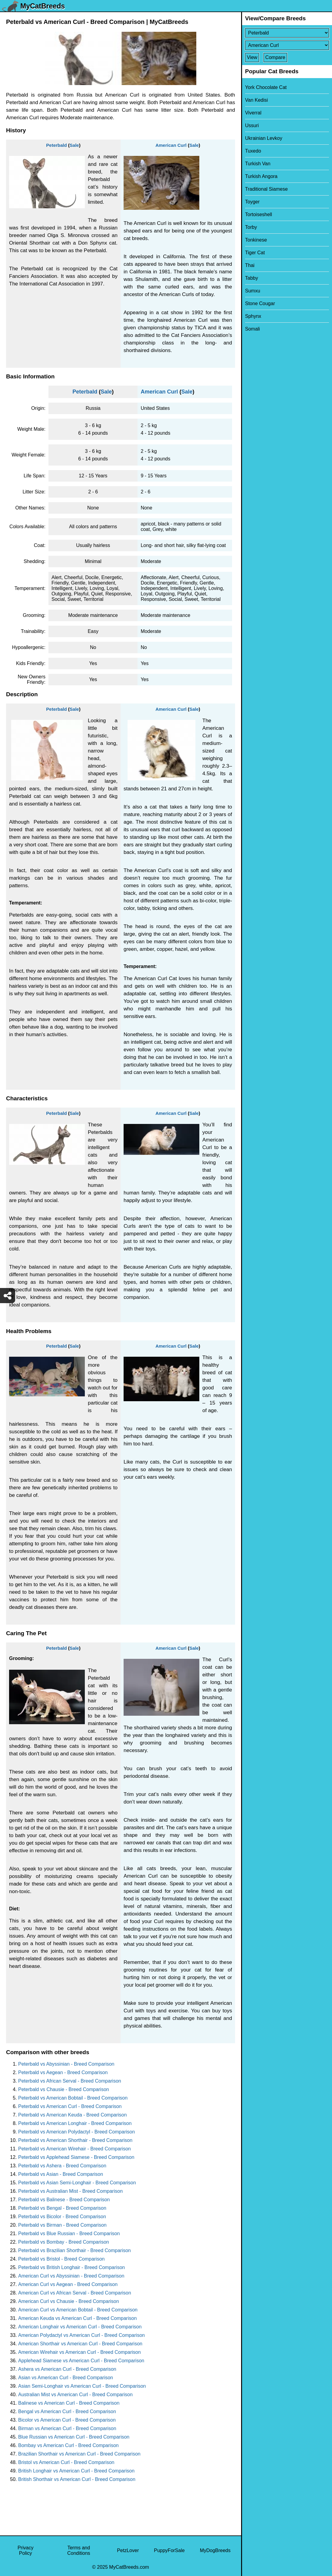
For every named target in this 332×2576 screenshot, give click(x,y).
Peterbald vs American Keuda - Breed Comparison (72, 2114)
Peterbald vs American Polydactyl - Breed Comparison (76, 2131)
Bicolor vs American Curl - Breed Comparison (67, 2420)
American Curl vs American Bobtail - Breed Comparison (78, 2309)
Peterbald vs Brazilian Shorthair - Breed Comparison (74, 2250)
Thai (249, 265)
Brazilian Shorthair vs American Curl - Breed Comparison (79, 2453)
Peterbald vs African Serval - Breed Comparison (69, 2081)
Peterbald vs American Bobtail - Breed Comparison (73, 2097)
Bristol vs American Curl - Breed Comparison (66, 2462)
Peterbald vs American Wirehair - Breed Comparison (74, 2148)
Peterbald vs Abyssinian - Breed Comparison (66, 2064)
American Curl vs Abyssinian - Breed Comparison (71, 2275)
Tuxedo (253, 150)
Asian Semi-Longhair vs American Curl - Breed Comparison (82, 2386)
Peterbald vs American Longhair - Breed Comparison (74, 2123)
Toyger (252, 201)
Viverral (253, 112)
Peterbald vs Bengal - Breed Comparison (62, 2208)
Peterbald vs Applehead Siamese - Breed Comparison (76, 2157)
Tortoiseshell (258, 214)
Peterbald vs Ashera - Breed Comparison (62, 2165)
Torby (251, 227)
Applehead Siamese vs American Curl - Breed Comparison (81, 2360)
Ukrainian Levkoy (263, 138)
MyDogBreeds (215, 2550)
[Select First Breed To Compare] (287, 33)
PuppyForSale (169, 2550)
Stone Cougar (260, 303)
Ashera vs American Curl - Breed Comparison (67, 2369)
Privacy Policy (25, 2550)
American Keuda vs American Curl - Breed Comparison (77, 2318)
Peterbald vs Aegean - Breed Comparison (63, 2072)
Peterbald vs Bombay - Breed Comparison (63, 2242)
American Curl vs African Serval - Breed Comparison (74, 2292)
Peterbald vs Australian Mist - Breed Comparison (70, 2191)
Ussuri (252, 125)
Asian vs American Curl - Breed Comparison (65, 2377)
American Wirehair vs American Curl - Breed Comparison (79, 2352)
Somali (252, 328)
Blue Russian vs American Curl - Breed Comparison (73, 2436)
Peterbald (56, 145)
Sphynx (253, 316)
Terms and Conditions (78, 2550)
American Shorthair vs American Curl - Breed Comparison (80, 2343)
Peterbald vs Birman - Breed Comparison (62, 2225)
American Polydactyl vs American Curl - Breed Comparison (81, 2335)
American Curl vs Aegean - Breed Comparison (68, 2284)
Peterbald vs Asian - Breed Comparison (60, 2174)
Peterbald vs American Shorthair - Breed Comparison (75, 2140)
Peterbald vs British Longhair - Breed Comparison (71, 2267)
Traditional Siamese (266, 189)
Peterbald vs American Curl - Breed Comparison (69, 2106)
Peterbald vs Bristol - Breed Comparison (61, 2258)
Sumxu (252, 290)
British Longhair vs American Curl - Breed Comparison (76, 2470)
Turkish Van (258, 163)
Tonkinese (256, 239)
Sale (74, 145)
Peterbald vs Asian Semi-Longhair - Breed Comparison (77, 2182)
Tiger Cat (255, 252)
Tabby (251, 278)
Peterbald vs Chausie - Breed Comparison (63, 2089)
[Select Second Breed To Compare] (287, 45)
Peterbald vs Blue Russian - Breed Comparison (69, 2233)
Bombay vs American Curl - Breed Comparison (68, 2445)
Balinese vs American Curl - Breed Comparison (68, 2403)
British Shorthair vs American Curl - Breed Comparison (76, 2479)
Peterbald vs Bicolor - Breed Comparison (62, 2216)
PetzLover (128, 2550)
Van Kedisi (256, 100)
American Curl (171, 145)
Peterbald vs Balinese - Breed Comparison (64, 2199)
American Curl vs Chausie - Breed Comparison (68, 2301)
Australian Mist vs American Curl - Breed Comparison (75, 2394)
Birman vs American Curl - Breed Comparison (67, 2428)
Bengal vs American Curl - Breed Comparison (67, 2411)
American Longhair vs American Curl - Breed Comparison (79, 2326)
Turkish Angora (261, 176)
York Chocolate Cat (266, 87)
